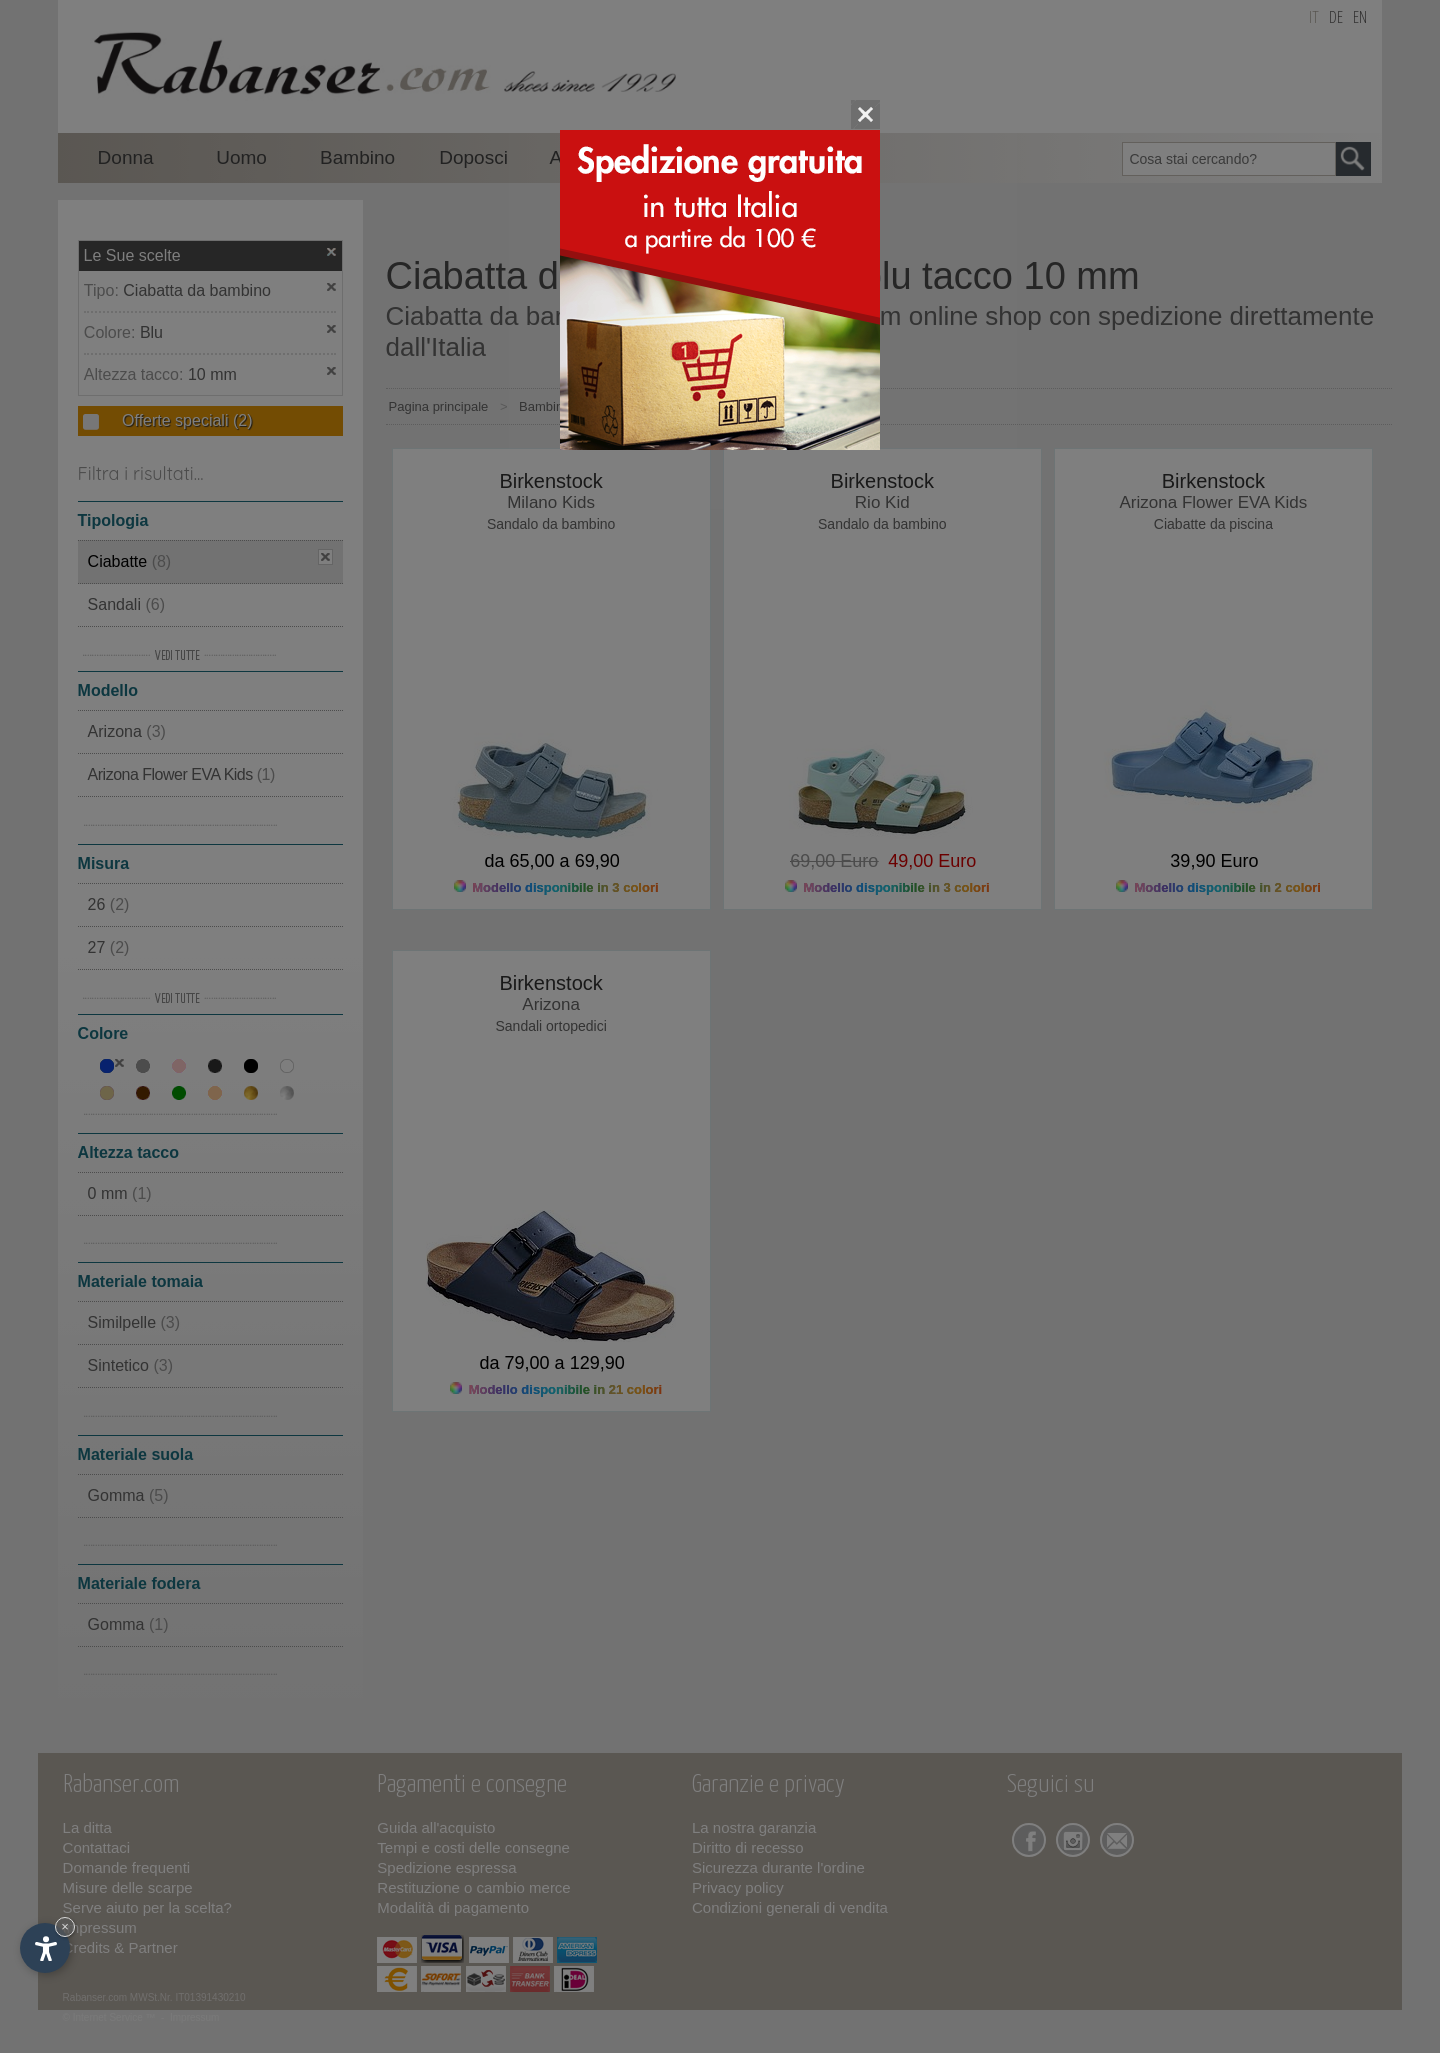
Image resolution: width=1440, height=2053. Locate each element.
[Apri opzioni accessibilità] (45, 1948)
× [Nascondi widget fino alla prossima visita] (65, 1926)
